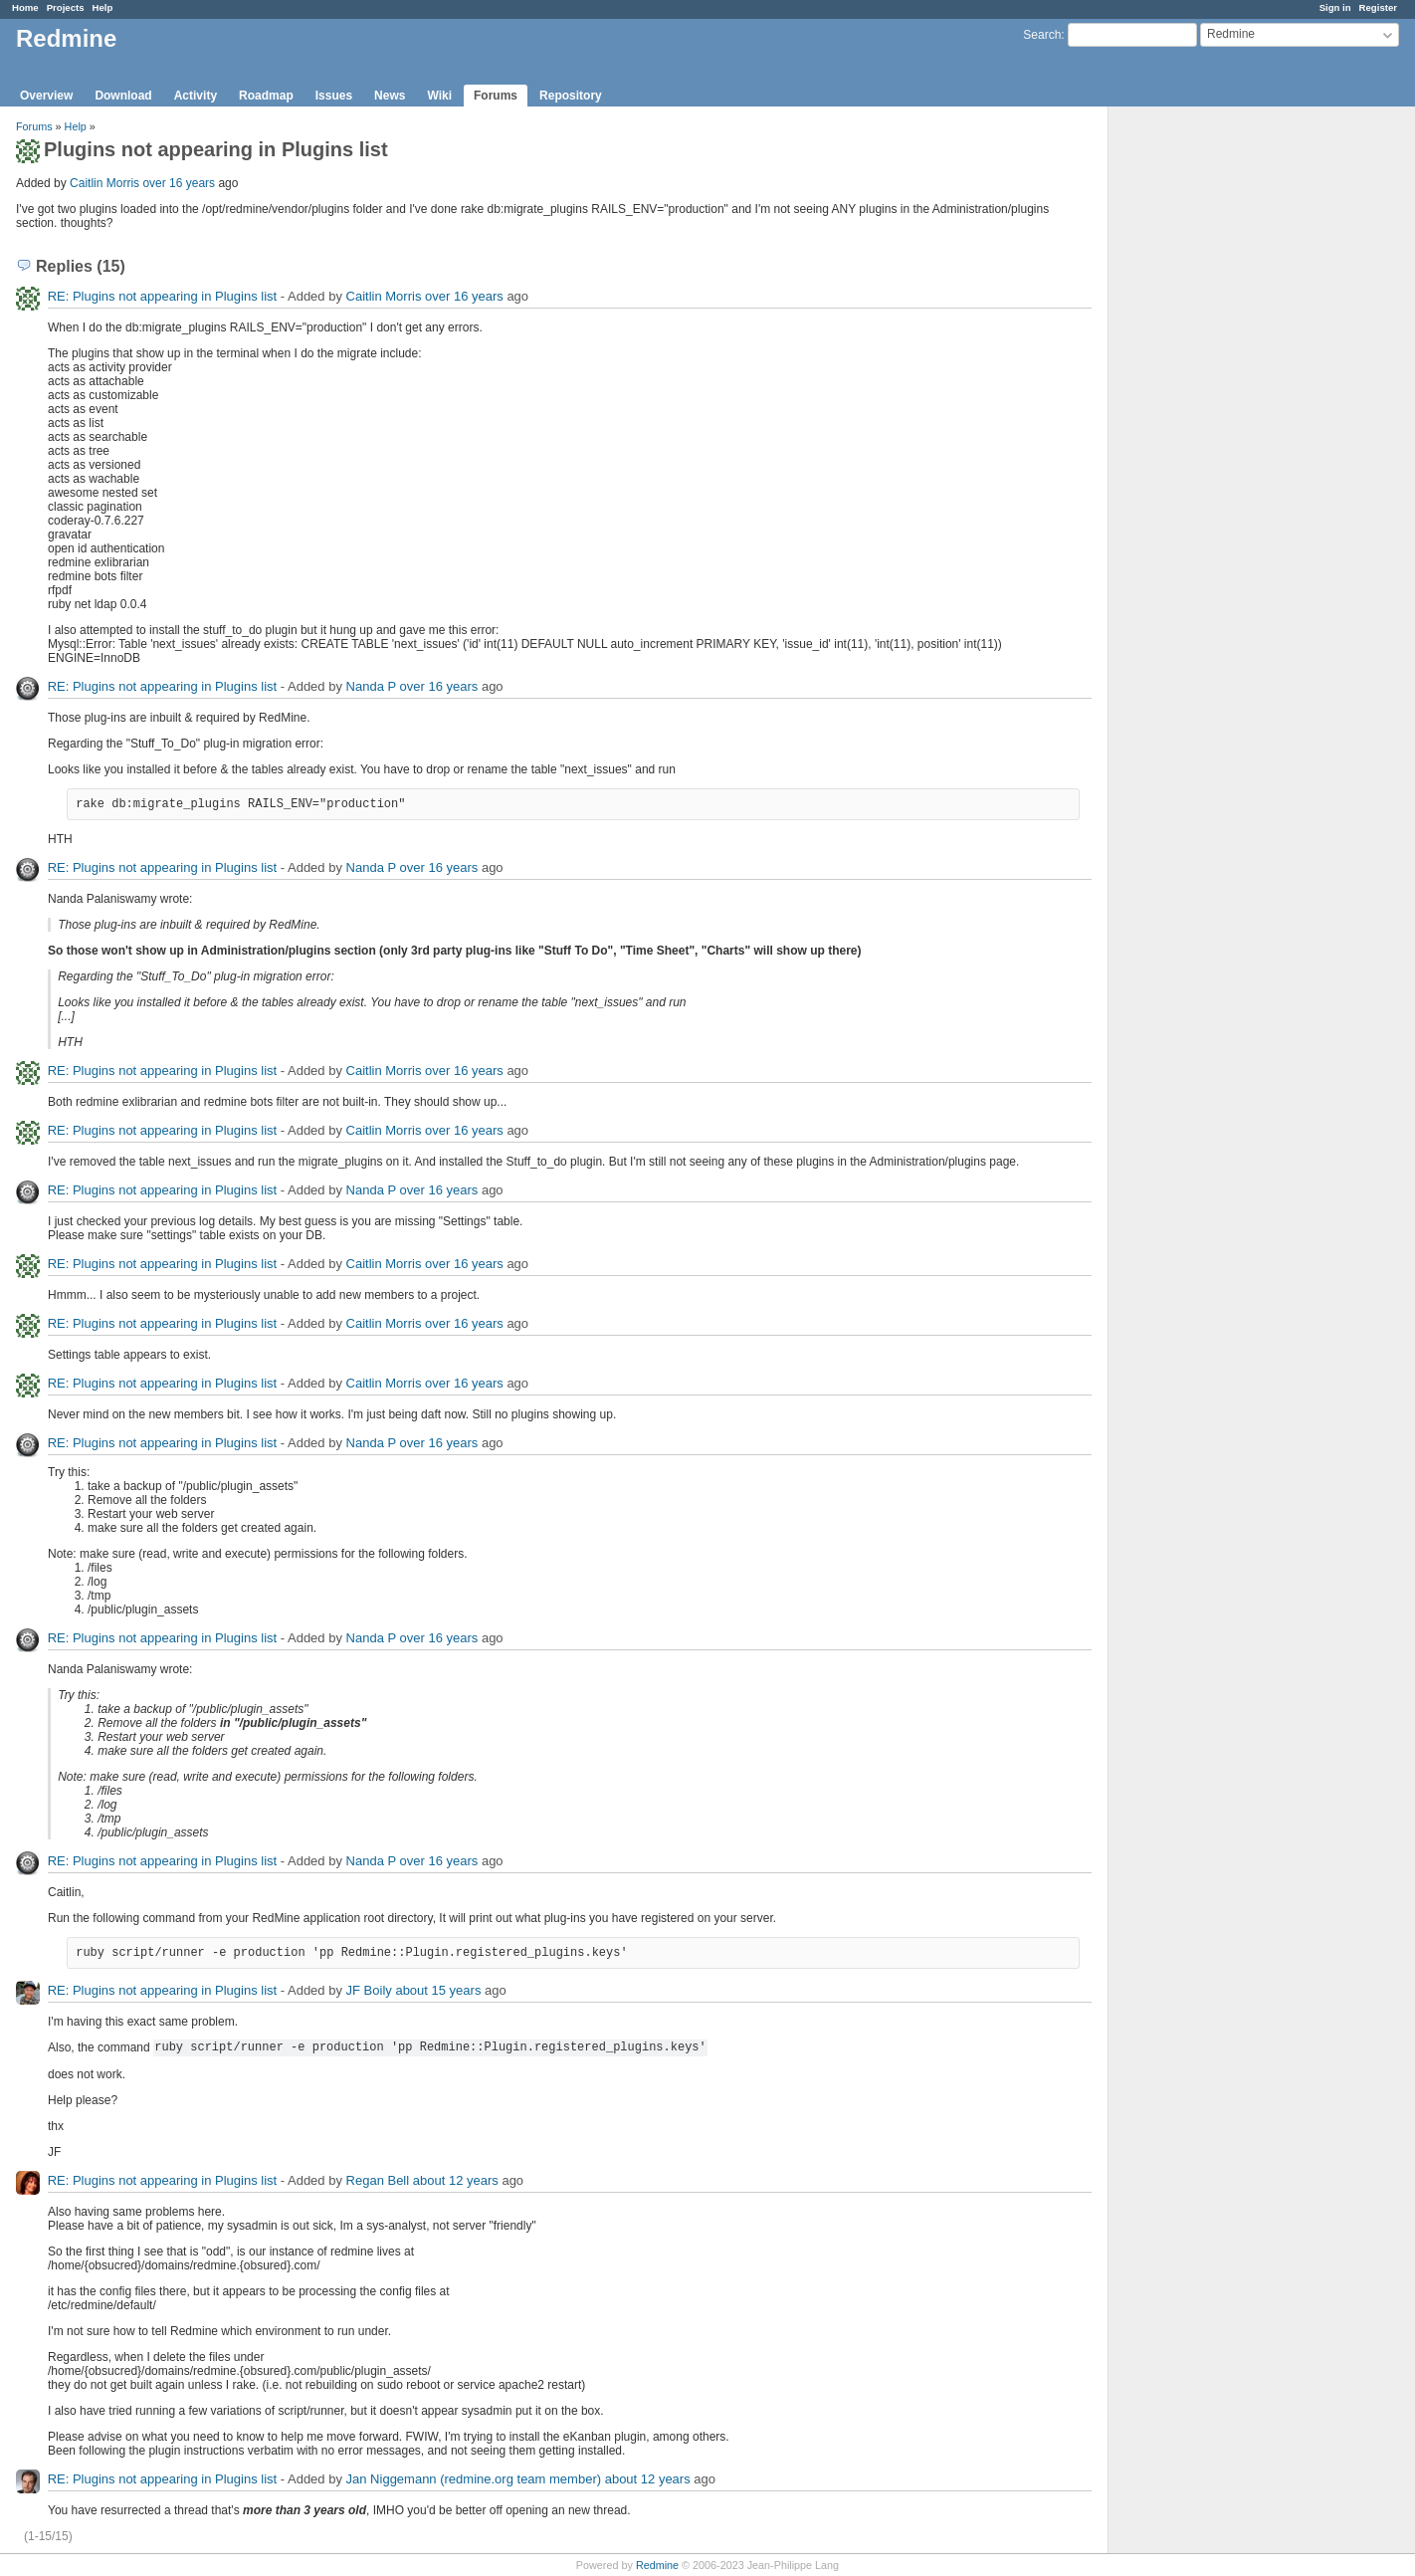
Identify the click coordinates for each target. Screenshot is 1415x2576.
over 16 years (178, 183)
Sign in (1335, 7)
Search (1042, 35)
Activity (195, 96)
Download (123, 96)
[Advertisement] (1208, 419)
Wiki (439, 96)
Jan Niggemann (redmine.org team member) (474, 2478)
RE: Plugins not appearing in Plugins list (163, 296)
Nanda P (371, 686)
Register (1378, 7)
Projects (66, 7)
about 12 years (456, 2180)
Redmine (657, 2565)
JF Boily (369, 1990)
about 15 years (438, 1990)
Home (25, 7)
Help (103, 7)
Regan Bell (378, 2180)
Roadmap (266, 96)
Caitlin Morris (104, 183)
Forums (495, 96)
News (389, 96)
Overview (46, 96)
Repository (570, 96)
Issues (333, 96)
